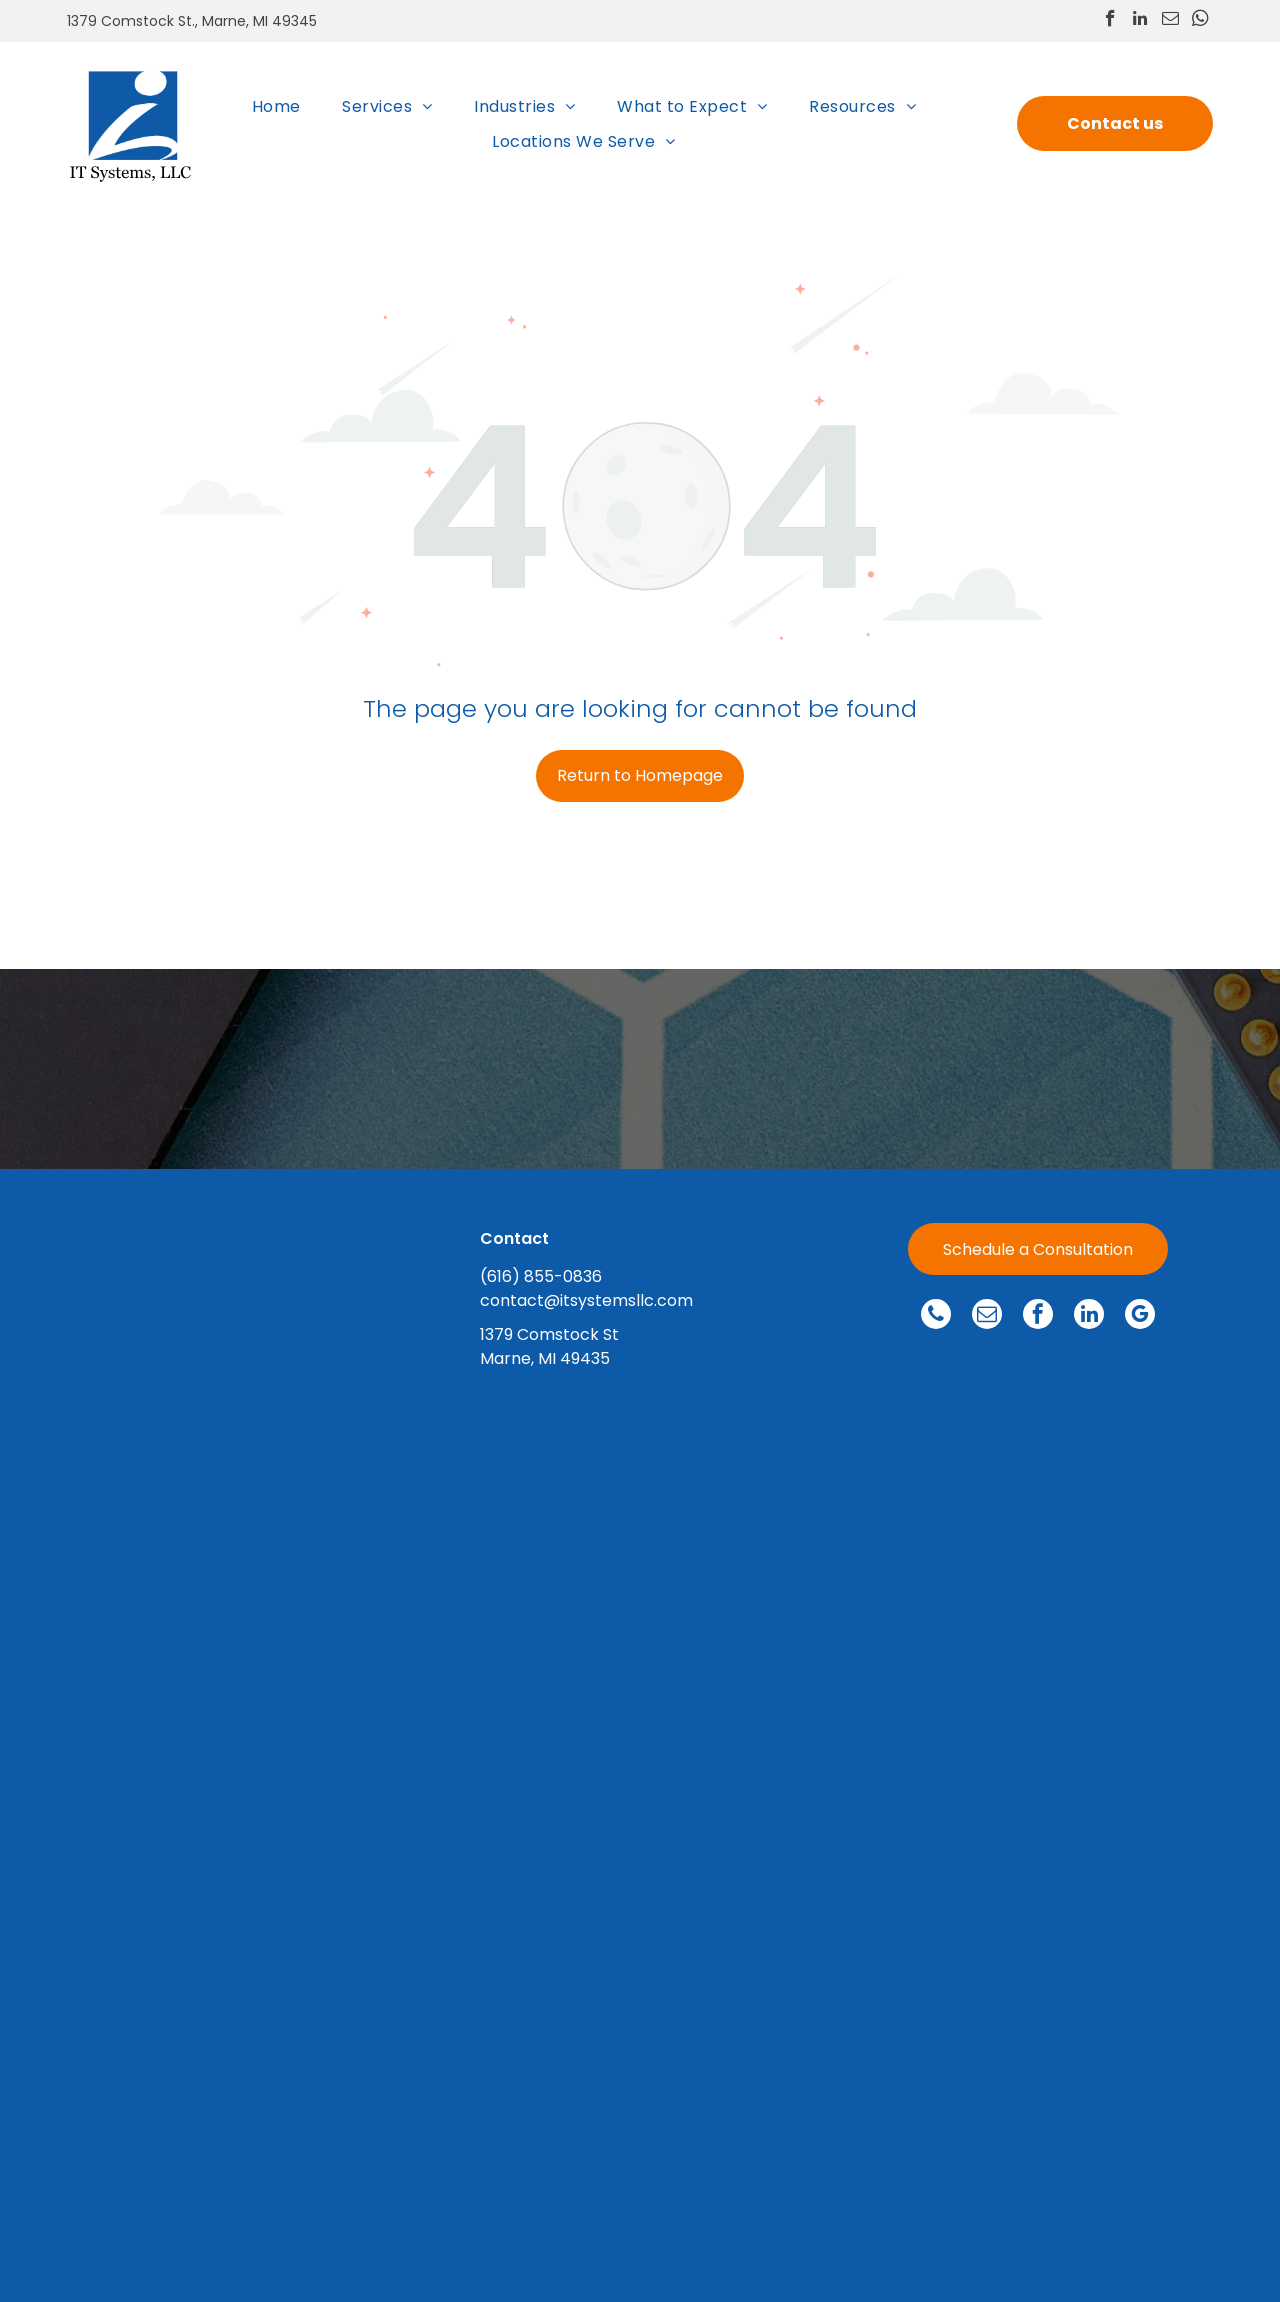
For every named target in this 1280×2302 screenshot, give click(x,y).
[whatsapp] (1200, 21)
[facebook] (1110, 21)
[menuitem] (276, 105)
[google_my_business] (1140, 1316)
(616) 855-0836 (541, 1276)
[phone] (936, 1316)
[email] (1170, 21)
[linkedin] (1140, 21)
